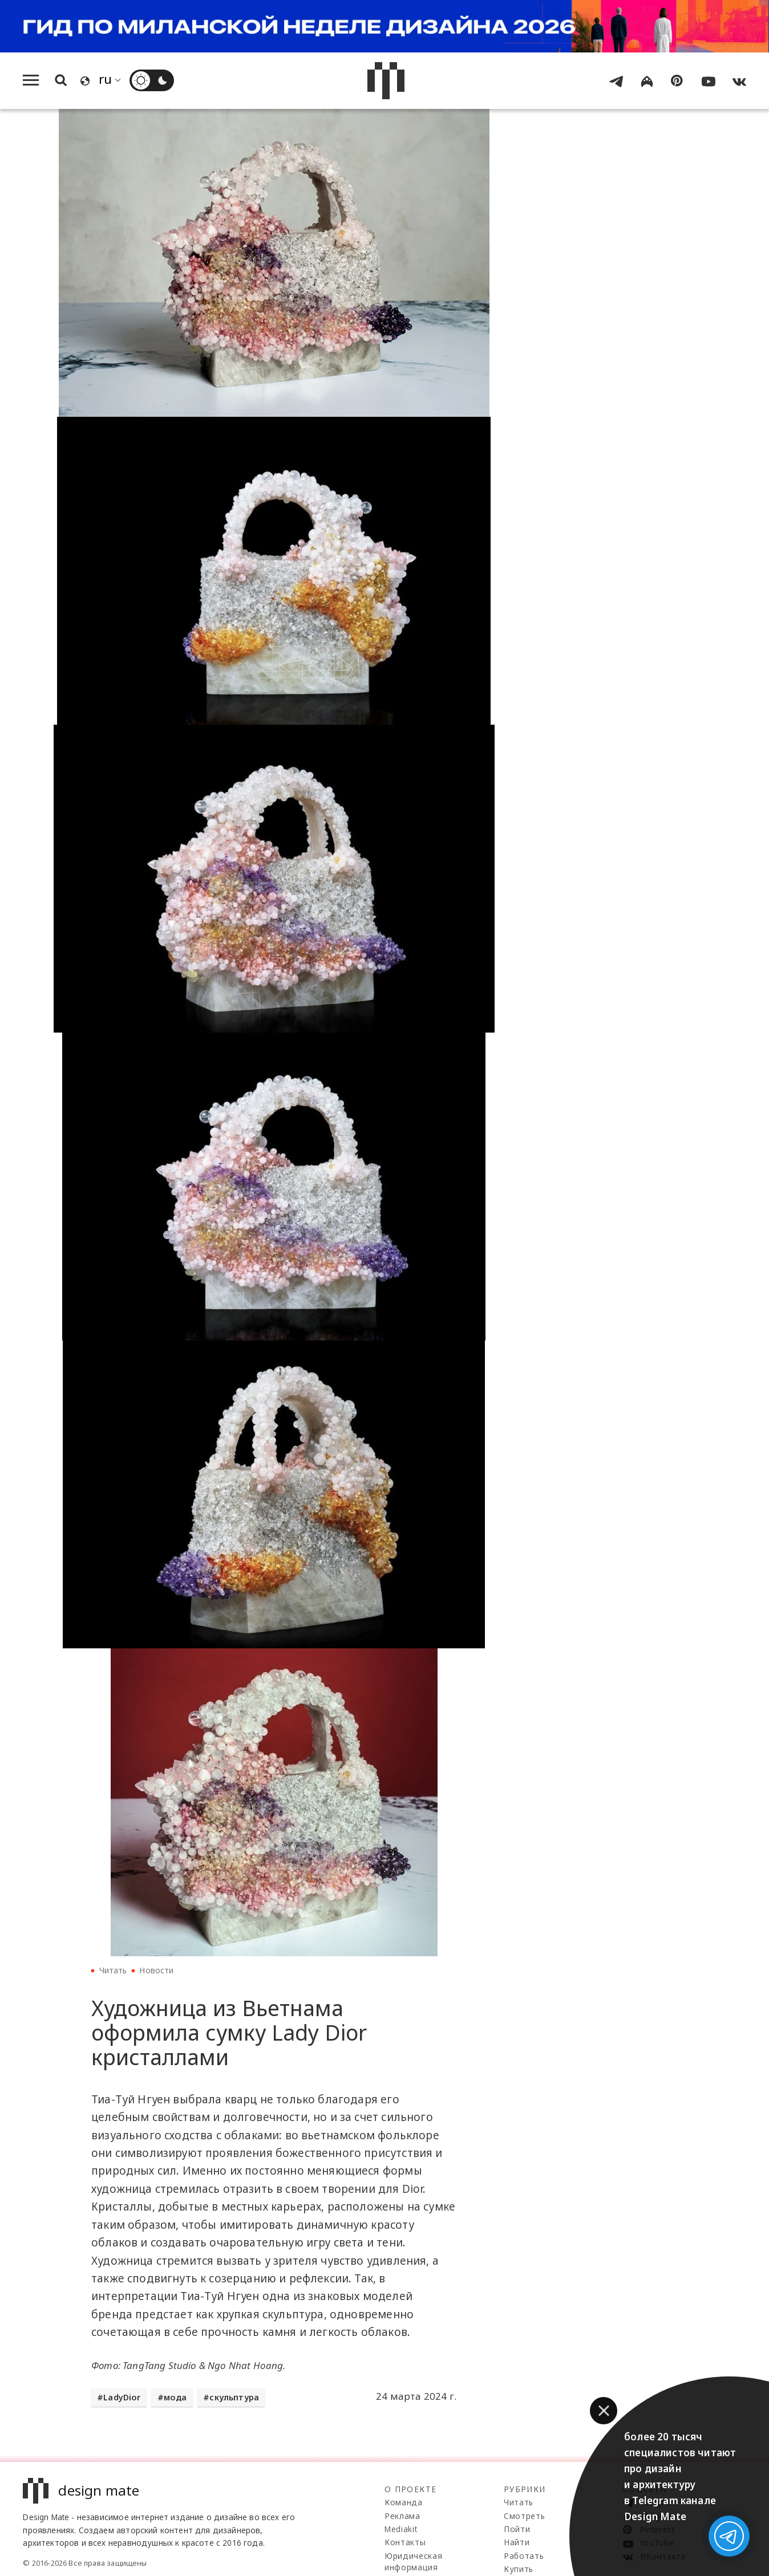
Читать (113, 1970)
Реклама (402, 2515)
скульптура (234, 2397)
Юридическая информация (413, 2561)
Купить (518, 2568)
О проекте (410, 2489)
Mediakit (400, 2529)
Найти (516, 2542)
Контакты (405, 2542)
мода (175, 2397)
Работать (524, 2555)
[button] (603, 2410)
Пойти (517, 2529)
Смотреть (524, 2515)
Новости (156, 1970)
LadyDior (121, 2397)
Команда (403, 2502)
